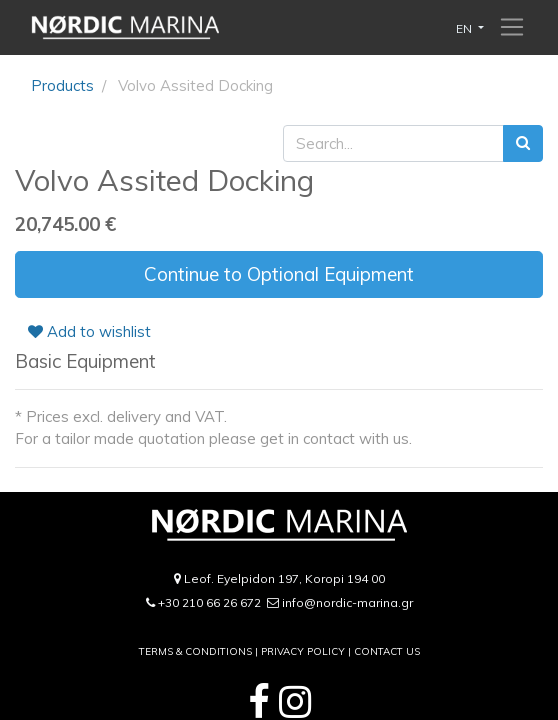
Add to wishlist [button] (89, 331)
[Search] (523, 143)
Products (62, 85)
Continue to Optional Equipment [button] (279, 274)
